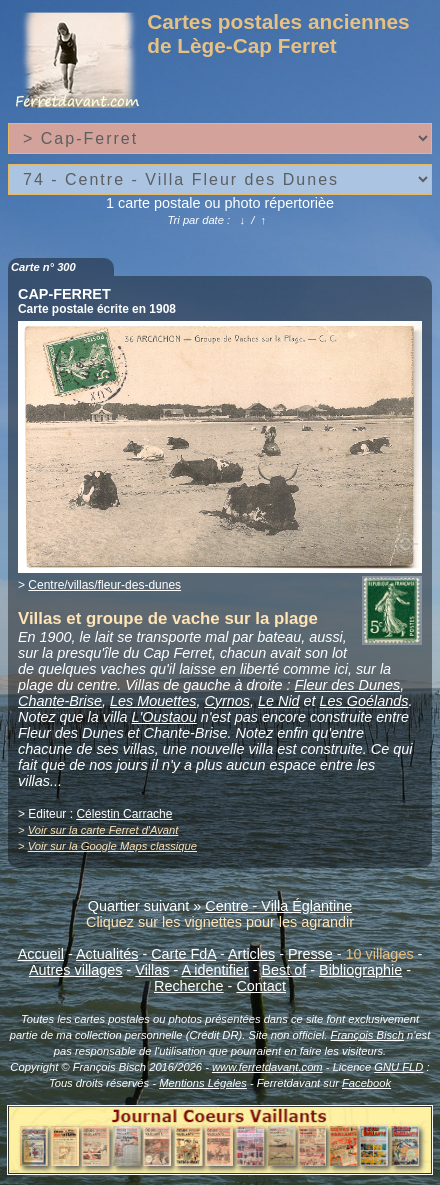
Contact (261, 986)
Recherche (189, 986)
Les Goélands (364, 701)
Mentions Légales (203, 1083)
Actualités (107, 954)
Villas (152, 970)
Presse (310, 954)
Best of (283, 970)
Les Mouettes (153, 701)
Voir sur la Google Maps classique (112, 846)
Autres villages (76, 970)
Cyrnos (227, 701)
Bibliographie (360, 970)
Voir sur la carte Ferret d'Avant (103, 830)
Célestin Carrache (124, 814)
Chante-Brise (60, 701)
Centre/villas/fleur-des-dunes (104, 585)
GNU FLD (398, 1067)
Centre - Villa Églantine (278, 906)
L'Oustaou (164, 717)
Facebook (366, 1083)
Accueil (41, 954)
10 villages (380, 954)
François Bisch (367, 1035)
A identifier (214, 970)
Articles (251, 954)
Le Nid (279, 701)
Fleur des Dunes (348, 685)
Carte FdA (183, 954)
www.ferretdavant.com (267, 1067)
